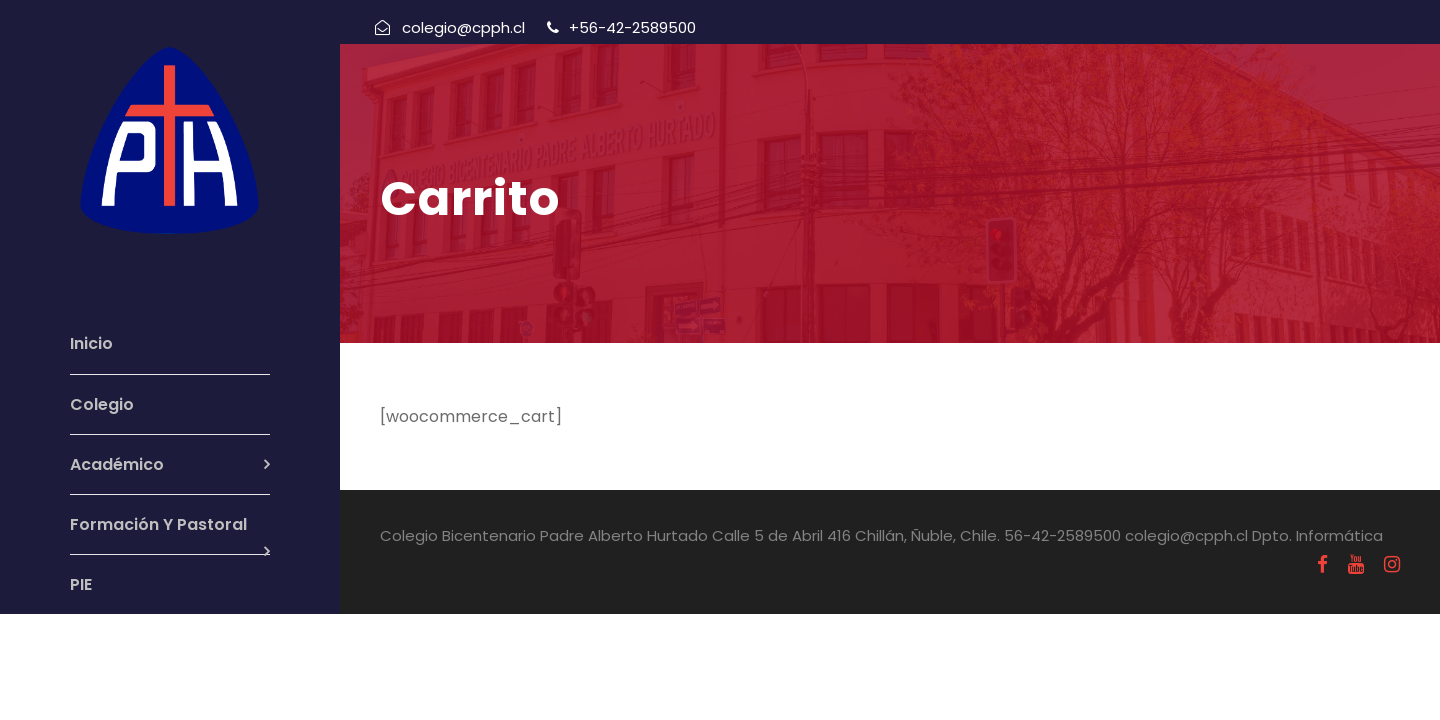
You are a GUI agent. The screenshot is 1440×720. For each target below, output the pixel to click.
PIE (81, 584)
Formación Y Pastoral (158, 524)
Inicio (91, 343)
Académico (117, 464)
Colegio (102, 404)
